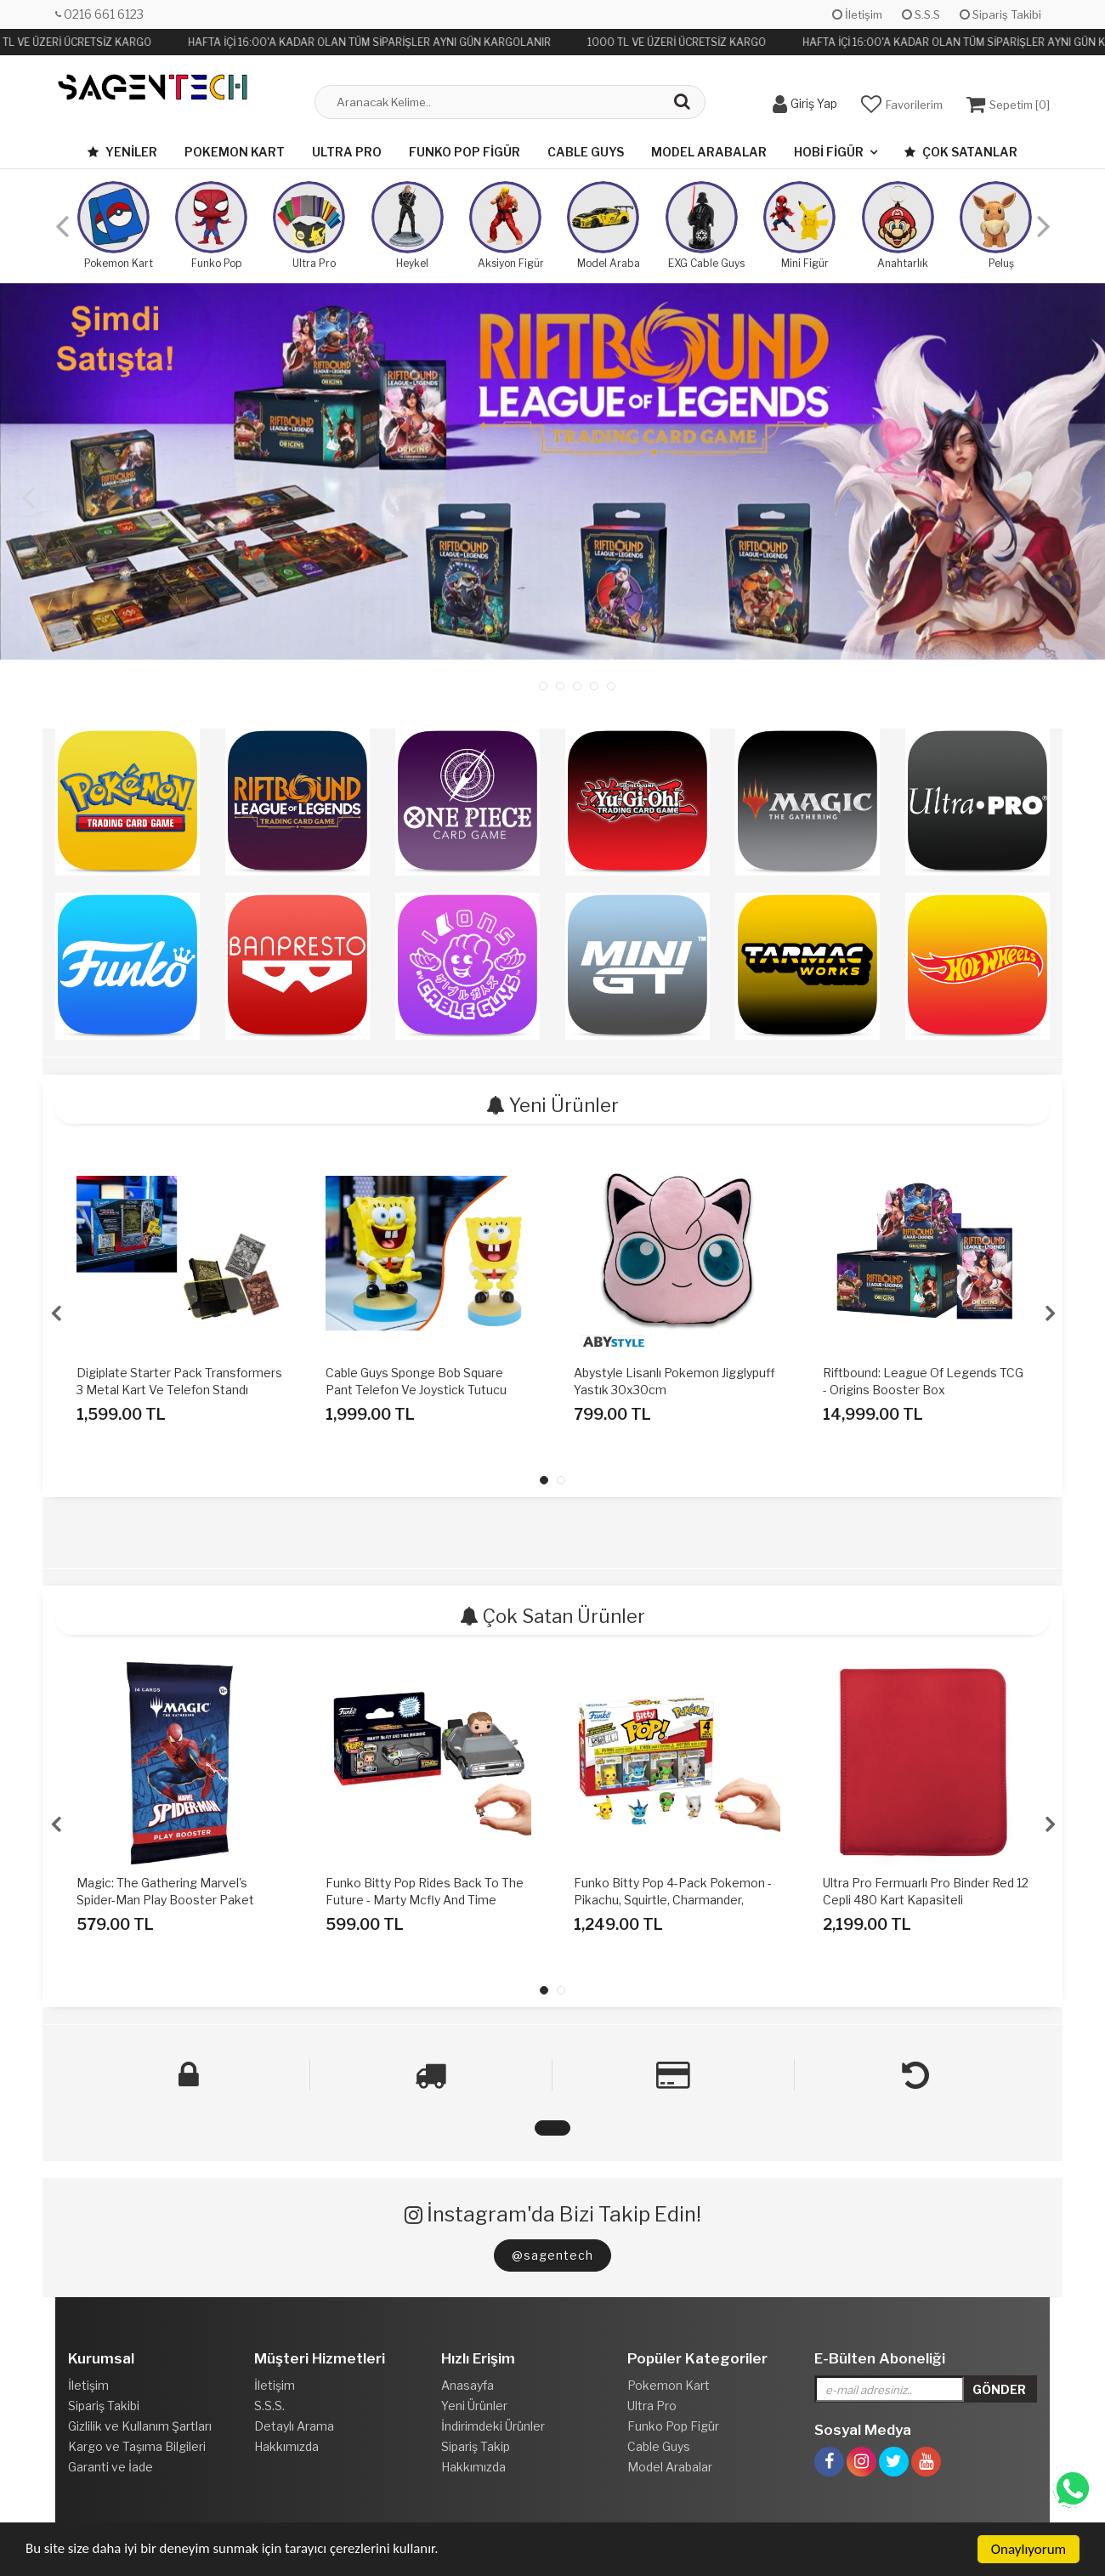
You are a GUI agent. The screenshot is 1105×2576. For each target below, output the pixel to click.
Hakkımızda (286, 2446)
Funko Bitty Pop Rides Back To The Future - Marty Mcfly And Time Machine (425, 1899)
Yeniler (122, 152)
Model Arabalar (709, 152)
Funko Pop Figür (464, 152)
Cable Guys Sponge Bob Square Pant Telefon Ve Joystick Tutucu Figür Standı (416, 1389)
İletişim (857, 14)
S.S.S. (269, 2405)
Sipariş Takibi (1000, 14)
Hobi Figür (829, 152)
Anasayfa (467, 2385)
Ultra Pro (347, 152)
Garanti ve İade (110, 2467)
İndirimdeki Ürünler (493, 2426)
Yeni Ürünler (474, 2405)
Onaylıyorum (1028, 2549)
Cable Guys (585, 152)
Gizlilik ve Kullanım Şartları (140, 2426)
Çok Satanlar (960, 152)
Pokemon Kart (234, 152)
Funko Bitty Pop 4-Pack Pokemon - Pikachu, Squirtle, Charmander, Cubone (673, 1899)
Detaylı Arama (294, 2426)
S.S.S (921, 14)
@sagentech (552, 2255)
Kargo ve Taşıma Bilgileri (137, 2446)
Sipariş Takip (475, 2446)
